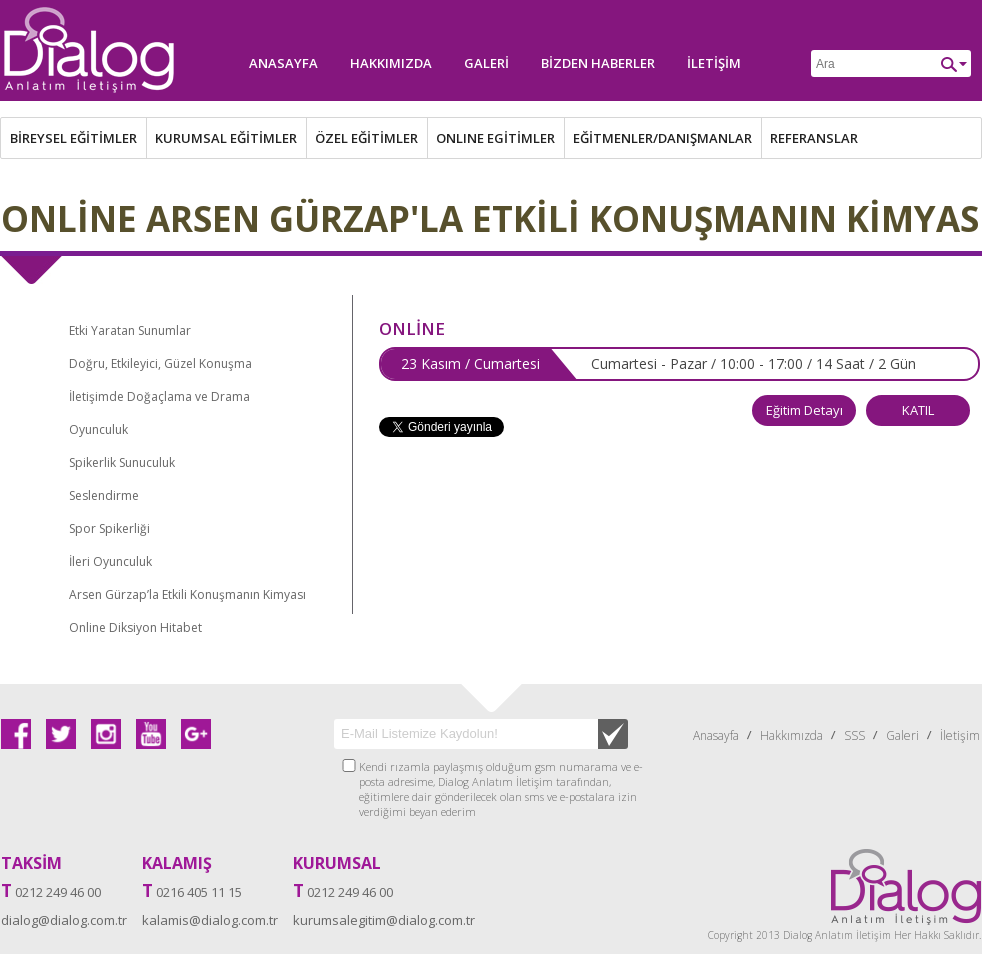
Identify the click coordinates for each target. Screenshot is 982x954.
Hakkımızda (391, 63)
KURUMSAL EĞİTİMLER (226, 138)
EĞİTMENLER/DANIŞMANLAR (662, 138)
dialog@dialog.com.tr (64, 920)
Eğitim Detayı (804, 410)
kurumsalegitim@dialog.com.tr (384, 920)
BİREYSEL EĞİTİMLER (73, 138)
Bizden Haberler (598, 63)
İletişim (714, 63)
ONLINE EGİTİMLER (495, 138)
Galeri (486, 63)
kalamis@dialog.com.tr (210, 920)
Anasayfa (283, 63)
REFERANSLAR (814, 138)
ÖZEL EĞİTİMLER (366, 138)
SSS (854, 735)
